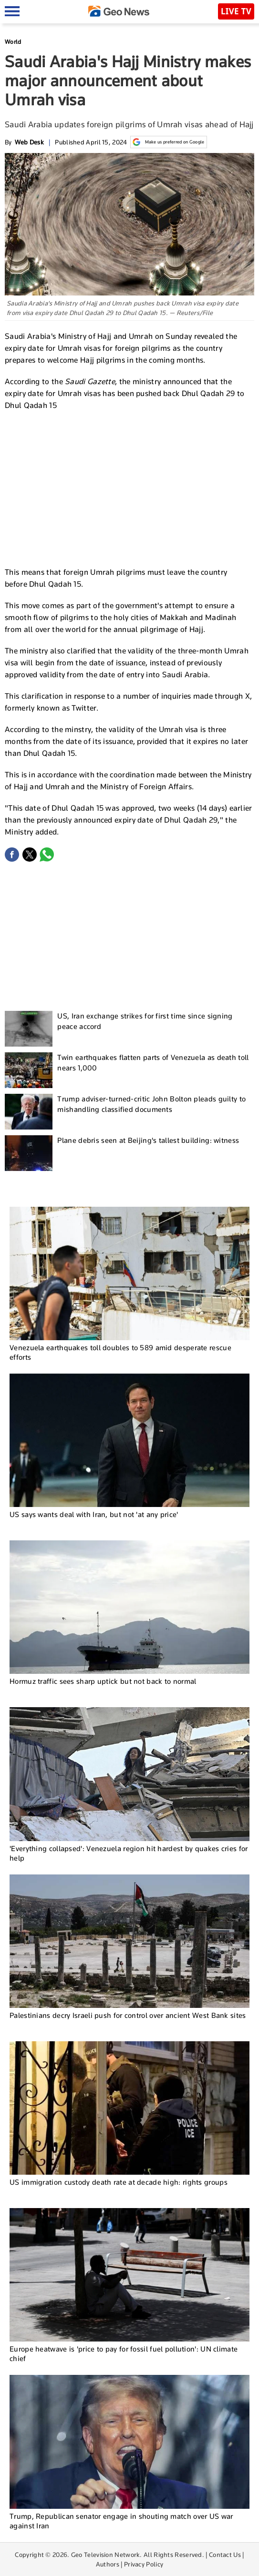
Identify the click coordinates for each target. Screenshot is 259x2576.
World (13, 41)
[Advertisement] (130, 487)
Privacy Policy (143, 2564)
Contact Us (225, 2554)
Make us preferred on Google (169, 142)
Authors (107, 2564)
